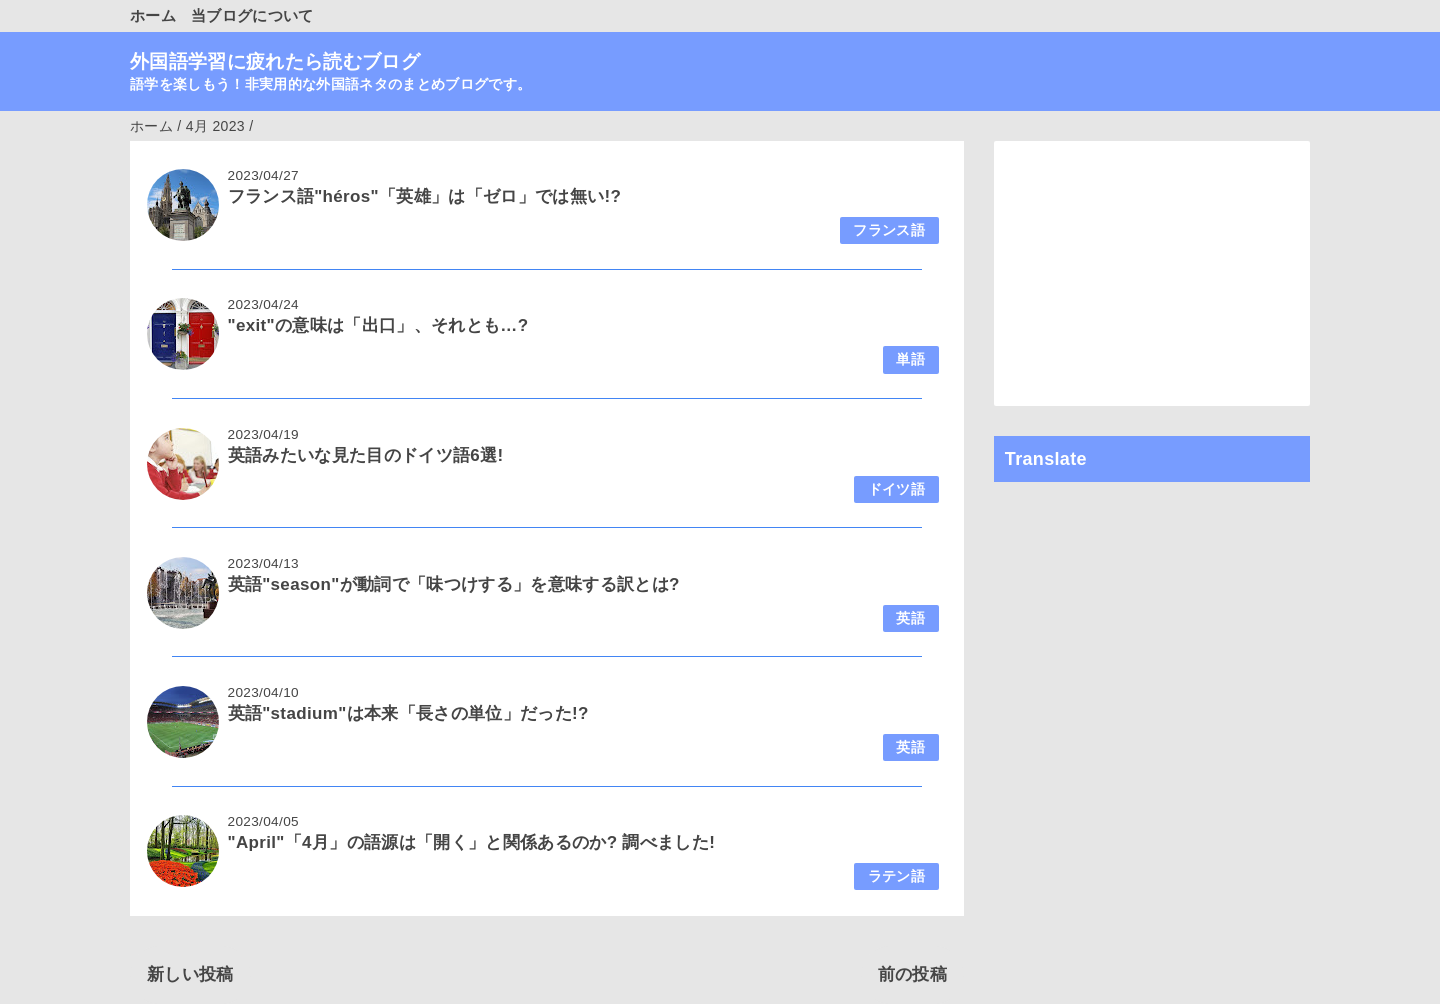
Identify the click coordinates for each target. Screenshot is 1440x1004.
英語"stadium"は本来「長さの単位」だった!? (408, 713)
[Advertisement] (1152, 273)
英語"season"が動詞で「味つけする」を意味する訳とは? (454, 584)
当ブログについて (252, 15)
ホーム (153, 15)
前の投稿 (912, 974)
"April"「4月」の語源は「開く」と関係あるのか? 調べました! (472, 842)
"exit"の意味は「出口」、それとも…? (378, 325)
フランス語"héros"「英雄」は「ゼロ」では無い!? (425, 196)
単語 (910, 359)
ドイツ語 (896, 489)
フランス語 (889, 230)
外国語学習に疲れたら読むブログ (275, 61)
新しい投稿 (190, 974)
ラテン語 (896, 876)
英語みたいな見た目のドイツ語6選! (366, 455)
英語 (910, 618)
